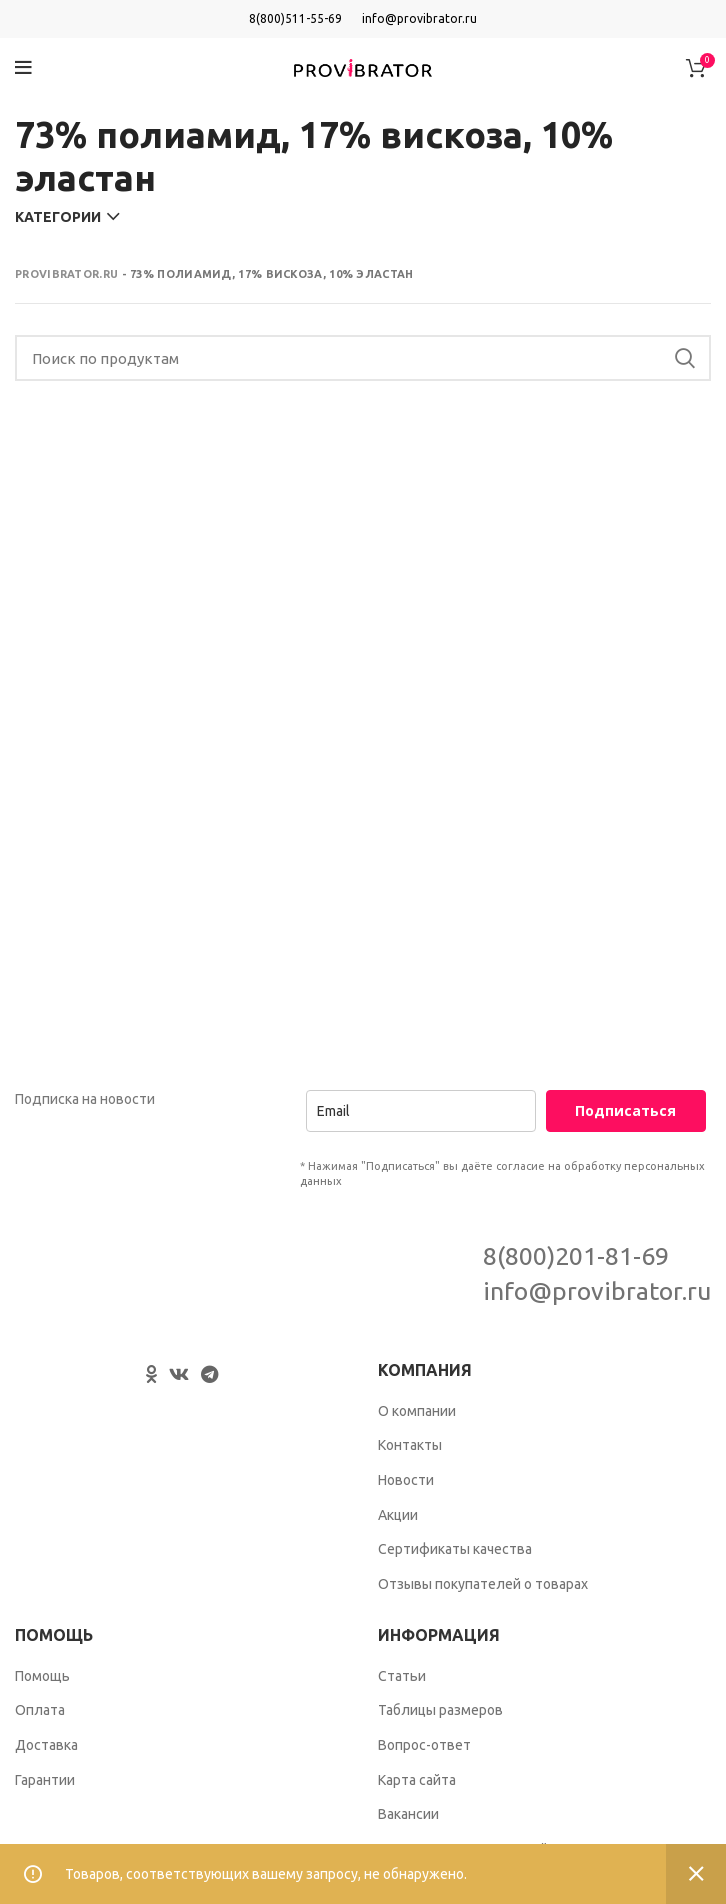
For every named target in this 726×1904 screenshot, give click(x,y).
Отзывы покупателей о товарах (483, 1584)
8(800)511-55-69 (295, 18)
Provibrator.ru (66, 274)
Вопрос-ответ (424, 1745)
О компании (417, 1411)
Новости (406, 1480)
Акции (398, 1515)
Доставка (46, 1745)
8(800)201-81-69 (576, 1256)
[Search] (363, 358)
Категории (58, 217)
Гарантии (45, 1780)
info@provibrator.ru (419, 18)
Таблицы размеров (440, 1710)
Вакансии (408, 1814)
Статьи (402, 1676)
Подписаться (625, 1110)
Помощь (42, 1676)
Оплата (40, 1710)
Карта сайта (417, 1780)
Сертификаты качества (455, 1549)
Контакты (410, 1445)
